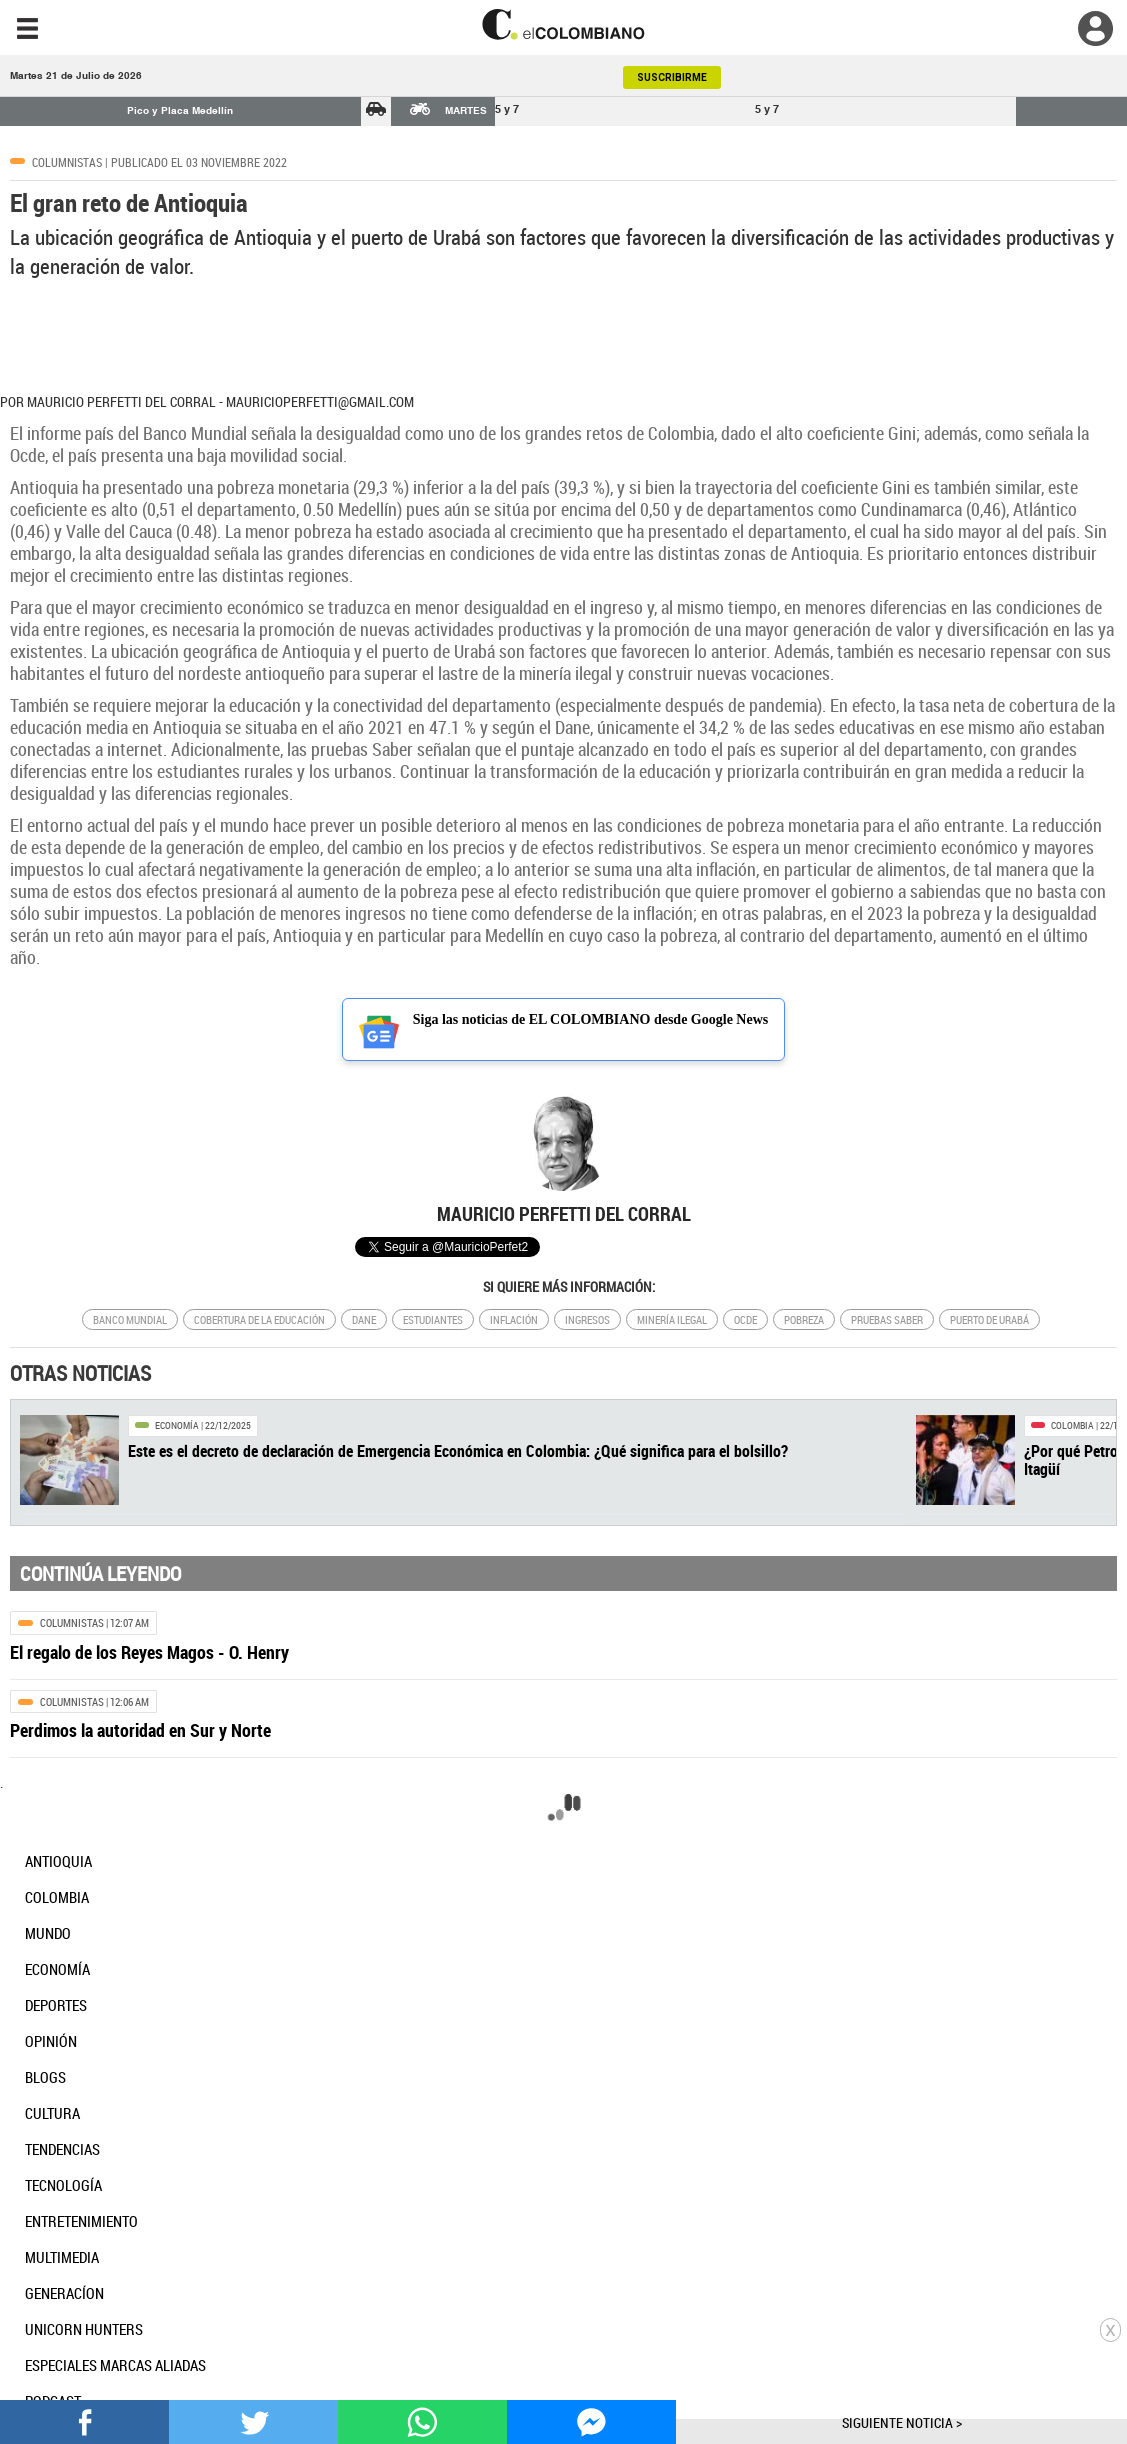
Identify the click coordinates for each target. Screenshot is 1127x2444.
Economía (177, 1425)
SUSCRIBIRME (672, 77)
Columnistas (67, 162)
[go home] (563, 24)
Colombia (1072, 1425)
